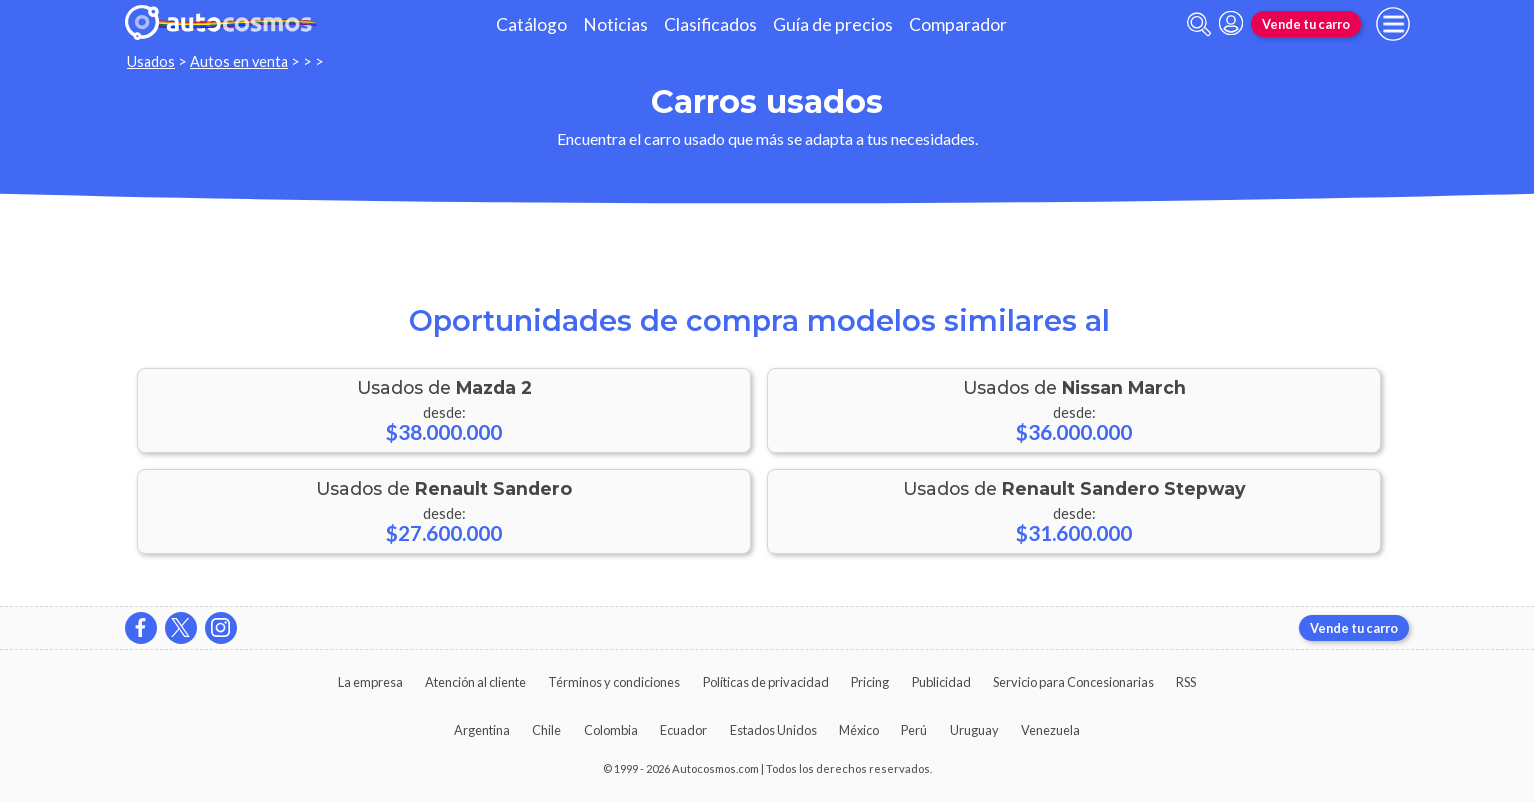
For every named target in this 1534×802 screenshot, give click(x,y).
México (859, 730)
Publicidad (941, 682)
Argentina (482, 730)
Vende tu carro (1306, 24)
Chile (546, 730)
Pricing (870, 682)
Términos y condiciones (614, 682)
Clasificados (710, 24)
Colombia (611, 730)
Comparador (958, 24)
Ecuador (683, 730)
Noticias (615, 24)
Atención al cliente (475, 682)
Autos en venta (239, 61)
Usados (151, 61)
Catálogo (531, 24)
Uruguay (974, 730)
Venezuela (1050, 730)
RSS (1186, 682)
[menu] (1393, 24)
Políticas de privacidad (766, 682)
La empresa (370, 682)
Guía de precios (833, 24)
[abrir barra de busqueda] (1199, 24)
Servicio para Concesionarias (1073, 682)
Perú (914, 730)
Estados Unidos (773, 730)
